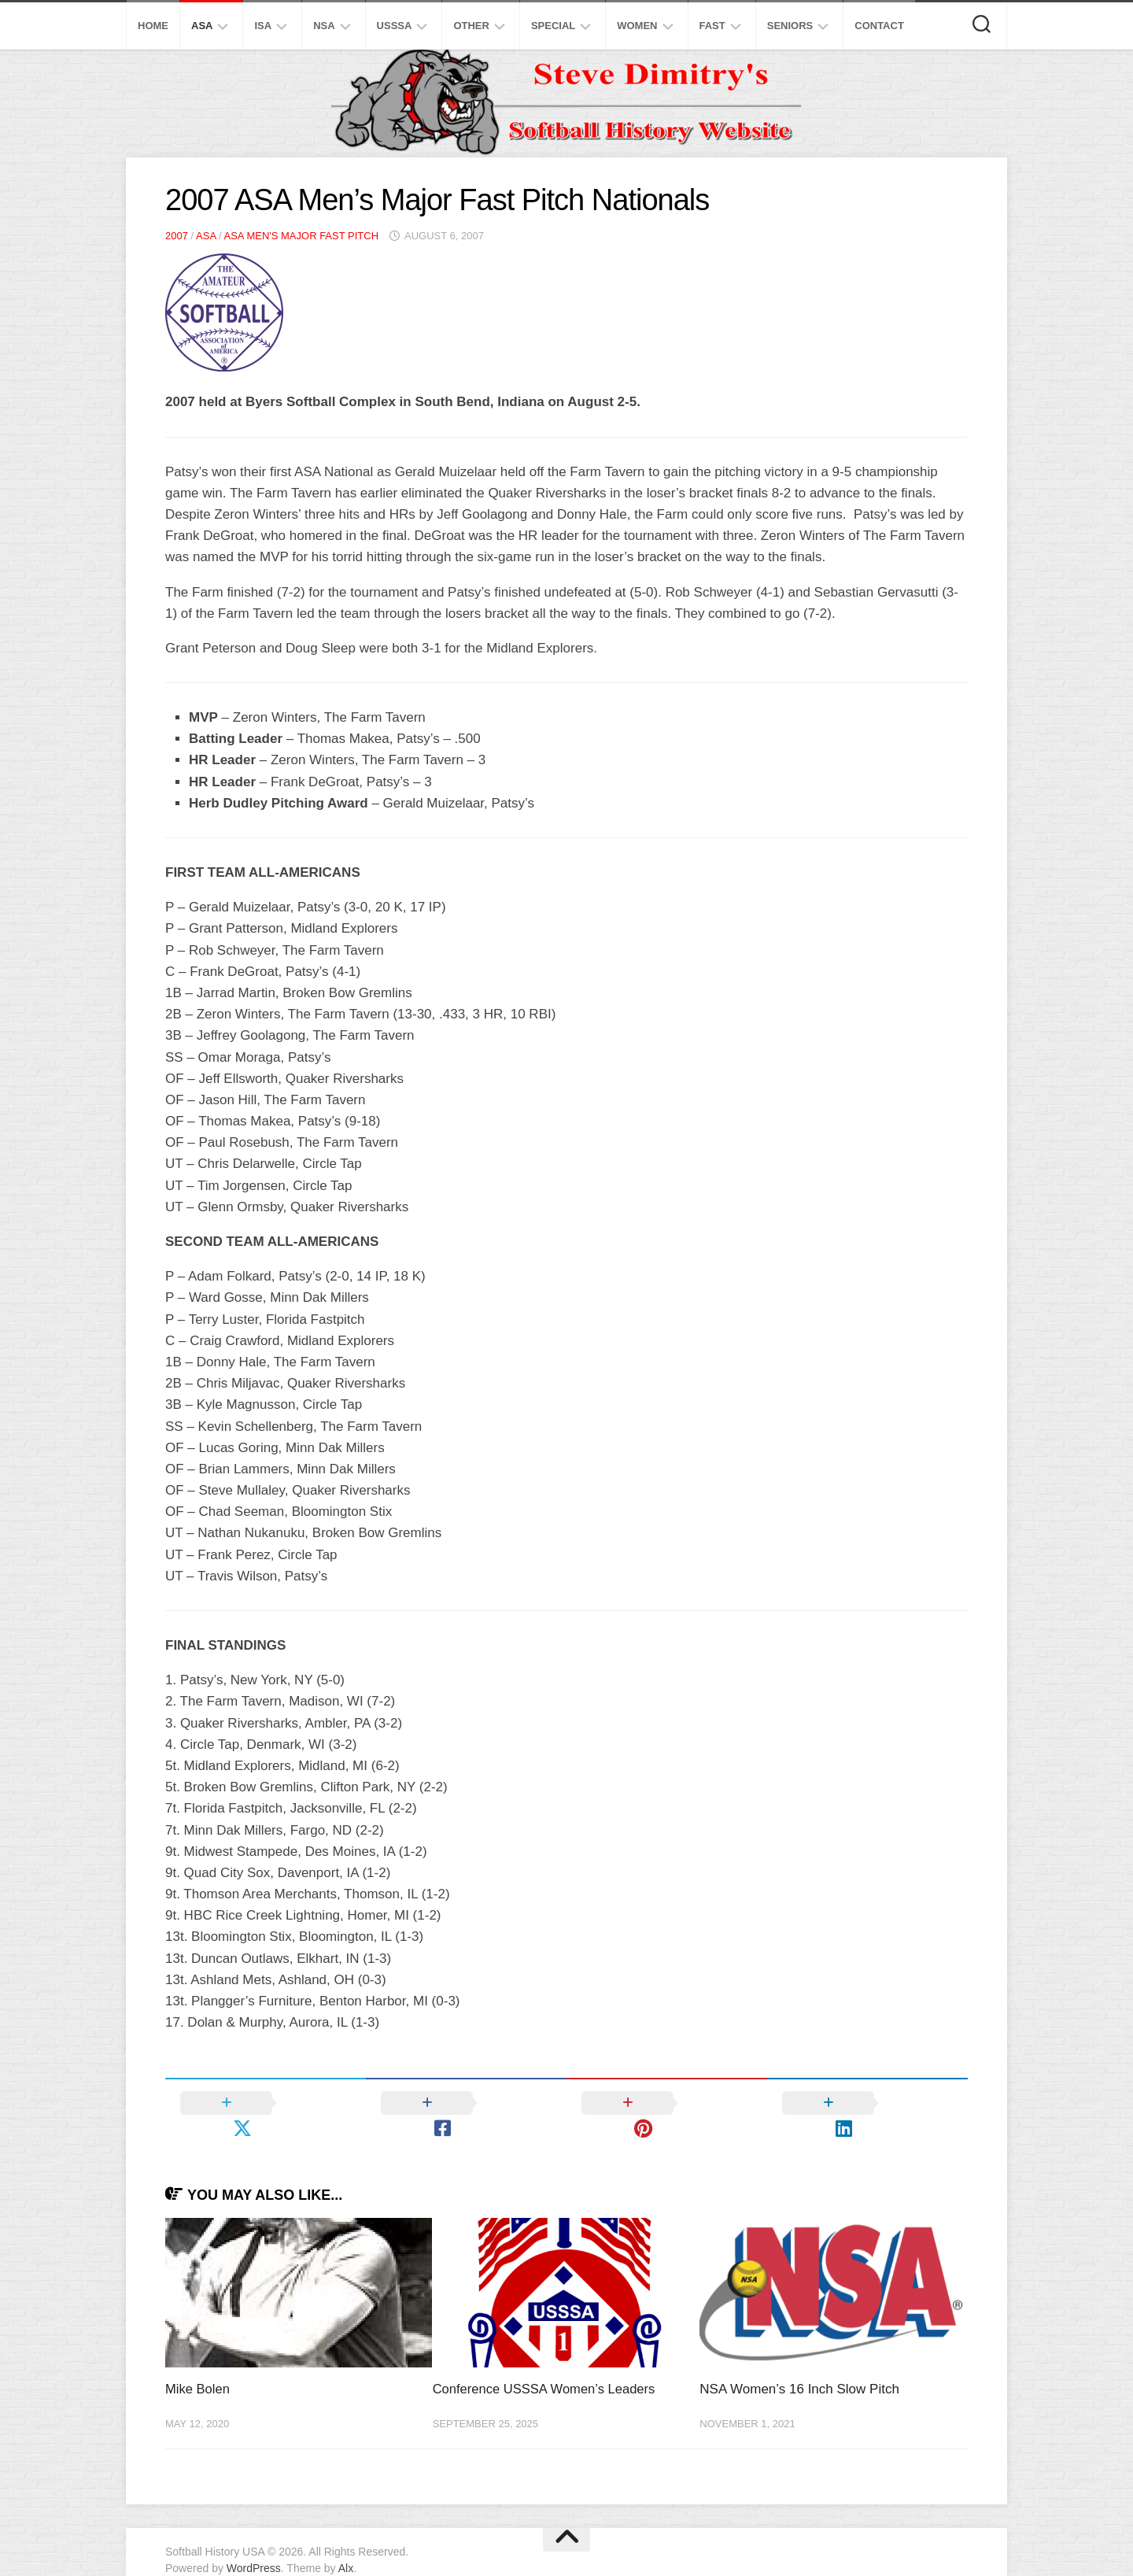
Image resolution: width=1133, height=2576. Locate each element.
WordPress (254, 2543)
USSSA (394, 25)
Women (637, 25)
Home (153, 25)
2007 (176, 236)
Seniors (790, 25)
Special (553, 25)
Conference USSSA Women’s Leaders (547, 2364)
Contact (879, 25)
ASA (201, 25)
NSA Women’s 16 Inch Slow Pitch (799, 2364)
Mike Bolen (198, 2364)
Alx (345, 2543)
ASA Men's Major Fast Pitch (300, 236)
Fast (712, 25)
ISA (262, 25)
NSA (323, 25)
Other (471, 25)
